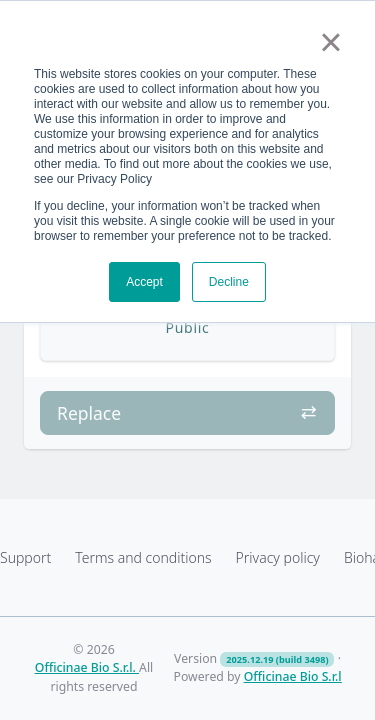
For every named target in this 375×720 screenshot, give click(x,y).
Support (25, 557)
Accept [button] (144, 282)
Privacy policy (278, 557)
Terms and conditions (143, 557)
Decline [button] (229, 282)
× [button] (330, 42)
